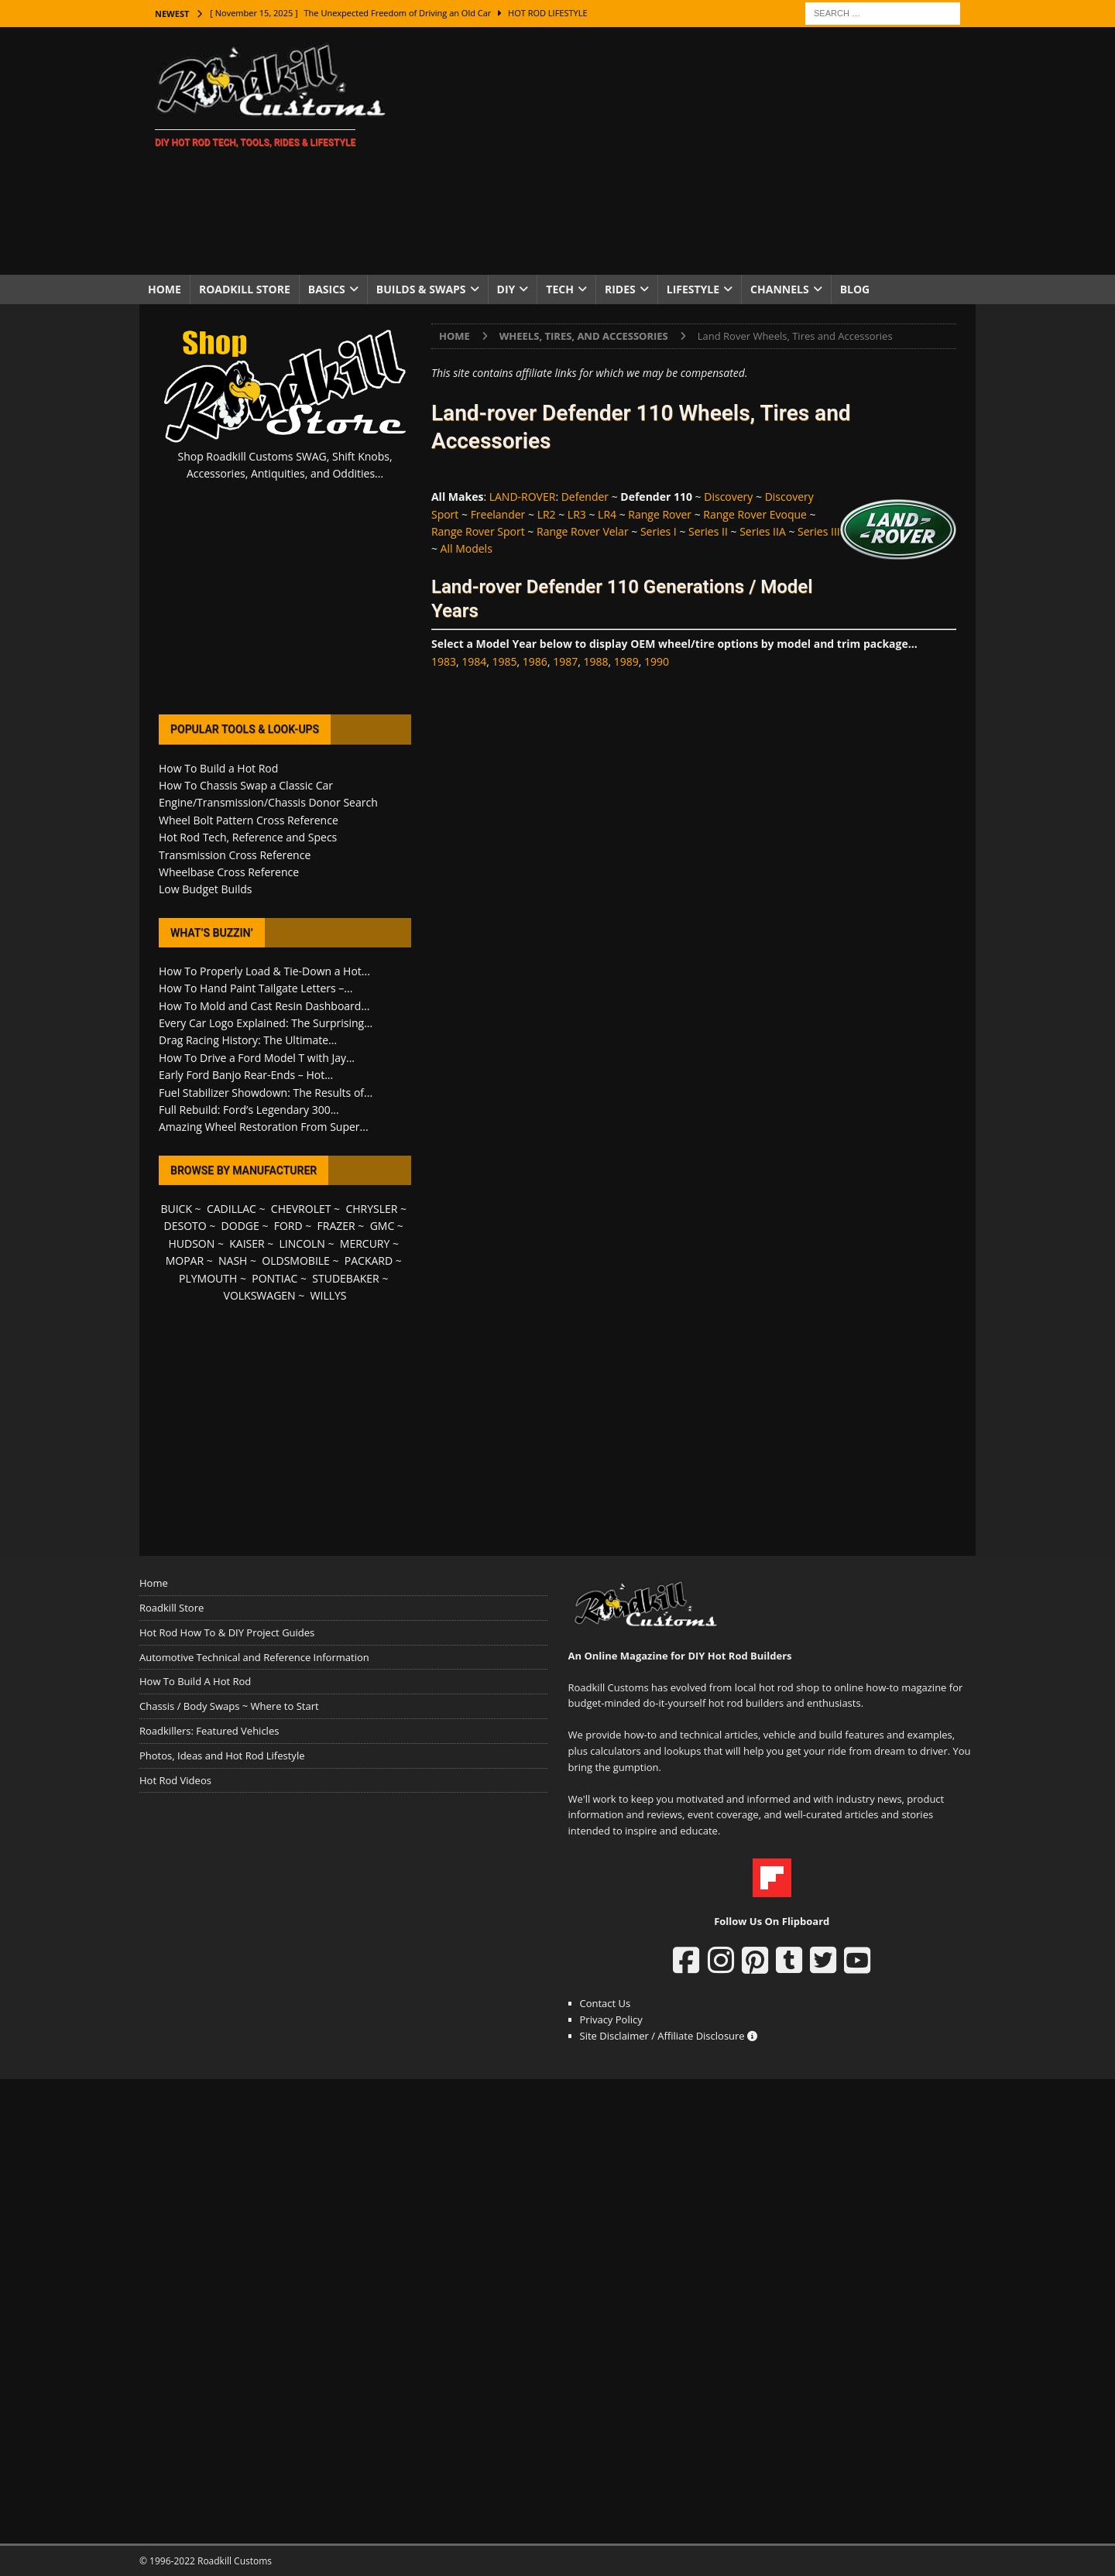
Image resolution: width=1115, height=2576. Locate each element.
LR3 (577, 514)
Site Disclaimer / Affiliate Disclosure (669, 2036)
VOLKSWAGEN (260, 1295)
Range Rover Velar (583, 531)
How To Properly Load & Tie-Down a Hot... (264, 971)
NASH (232, 1260)
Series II (708, 531)
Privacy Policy (611, 2019)
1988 (595, 661)
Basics (326, 289)
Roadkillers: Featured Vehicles (209, 1731)
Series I (658, 531)
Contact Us (605, 2003)
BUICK (176, 1208)
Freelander (498, 514)
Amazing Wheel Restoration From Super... (264, 1126)
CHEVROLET (301, 1208)
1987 (565, 661)
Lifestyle (693, 289)
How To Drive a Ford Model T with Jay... (257, 1057)
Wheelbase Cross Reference (229, 872)
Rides (620, 289)
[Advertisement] (692, 151)
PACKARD (369, 1260)
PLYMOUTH (208, 1278)
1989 (626, 661)
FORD (288, 1225)
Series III (819, 531)
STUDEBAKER (345, 1278)
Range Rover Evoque (755, 514)
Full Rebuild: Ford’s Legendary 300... (249, 1109)
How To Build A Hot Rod (195, 1681)
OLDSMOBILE (296, 1260)
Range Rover (659, 514)
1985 (504, 661)
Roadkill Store (244, 289)
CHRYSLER (371, 1208)
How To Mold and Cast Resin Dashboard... (264, 1006)
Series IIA (762, 531)
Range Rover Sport (478, 531)
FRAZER (336, 1225)
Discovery (728, 496)
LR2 (546, 514)
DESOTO (185, 1225)
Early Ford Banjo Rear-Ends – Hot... (246, 1074)
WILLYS (328, 1295)
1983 (443, 661)
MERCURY (365, 1243)
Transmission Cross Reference (234, 855)
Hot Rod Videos (175, 1780)
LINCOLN (302, 1243)
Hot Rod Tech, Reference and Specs (248, 837)
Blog (855, 289)
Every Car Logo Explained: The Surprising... (265, 1023)
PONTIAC (274, 1278)
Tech (560, 289)
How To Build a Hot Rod (218, 768)
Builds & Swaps (421, 289)
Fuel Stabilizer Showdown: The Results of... (265, 1092)
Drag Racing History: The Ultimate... (248, 1040)
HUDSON (191, 1243)
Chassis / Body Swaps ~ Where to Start (229, 1706)
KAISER (246, 1243)
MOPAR (185, 1260)
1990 (656, 661)
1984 (473, 661)
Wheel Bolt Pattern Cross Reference (248, 820)
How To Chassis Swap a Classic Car (246, 785)
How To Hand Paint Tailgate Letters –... (255, 988)
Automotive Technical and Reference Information (254, 1657)
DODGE (240, 1225)
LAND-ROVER (522, 496)
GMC (382, 1225)
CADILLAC (231, 1208)
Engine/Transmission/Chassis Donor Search (268, 802)
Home (164, 289)
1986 (535, 661)
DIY (506, 289)
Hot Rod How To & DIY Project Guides (226, 1632)
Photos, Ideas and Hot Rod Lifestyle (221, 1755)
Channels (779, 289)
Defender (585, 496)
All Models (466, 548)
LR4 (607, 514)
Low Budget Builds (205, 889)
